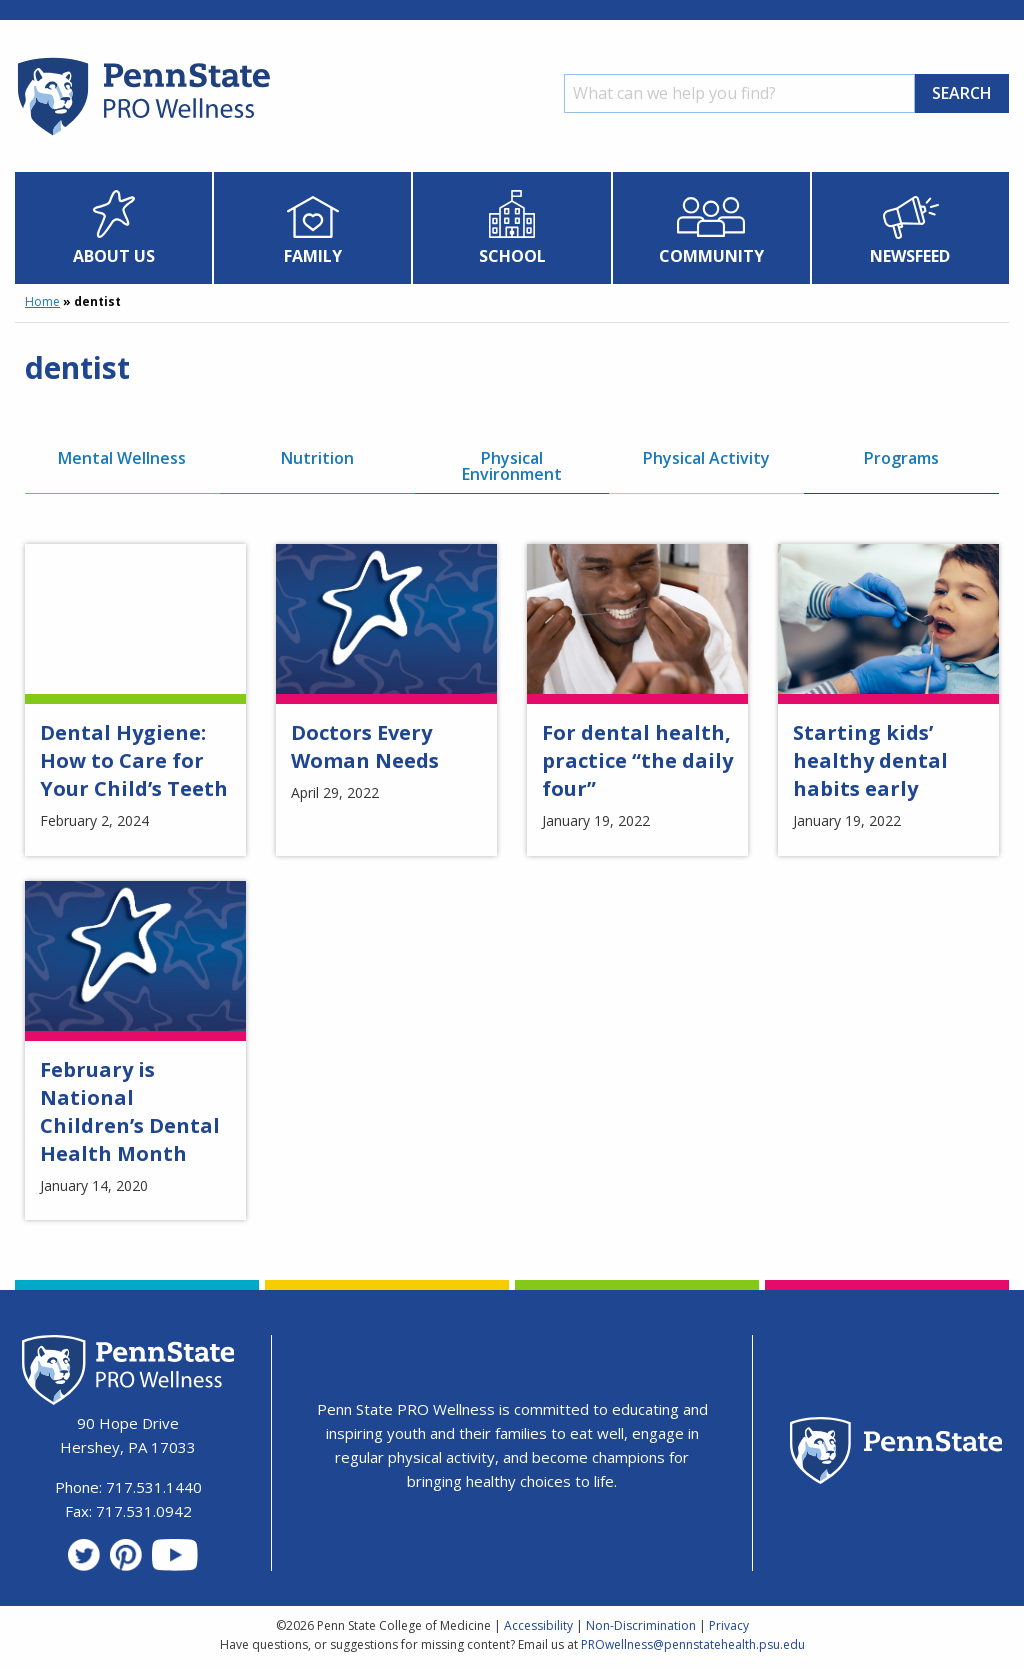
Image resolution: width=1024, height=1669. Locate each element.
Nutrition (317, 458)
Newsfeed (910, 256)
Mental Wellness (122, 458)
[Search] (739, 93)
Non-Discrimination (641, 1625)
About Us (114, 256)
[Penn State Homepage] (896, 1453)
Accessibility (538, 1625)
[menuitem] (114, 228)
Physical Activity (706, 458)
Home (42, 301)
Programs (901, 458)
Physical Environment (512, 466)
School (512, 256)
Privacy (729, 1625)
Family (313, 256)
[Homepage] (142, 135)
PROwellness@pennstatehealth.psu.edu (693, 1644)
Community (711, 256)
